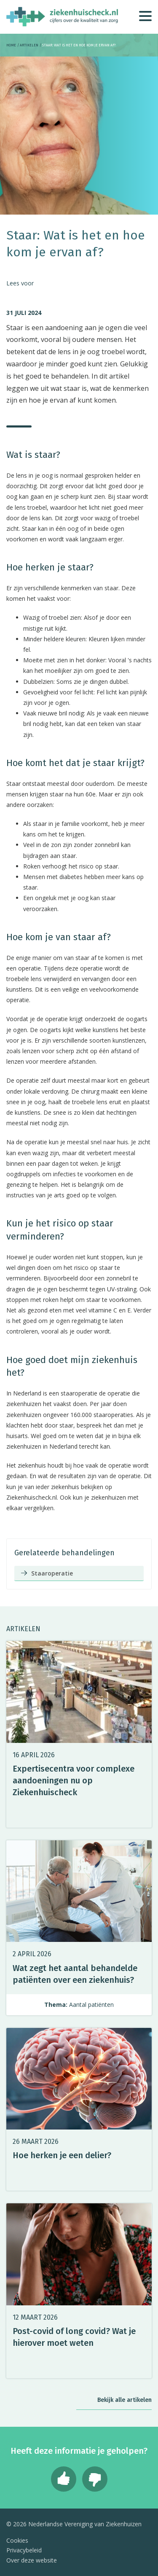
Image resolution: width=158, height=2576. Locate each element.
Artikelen (29, 45)
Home (11, 45)
